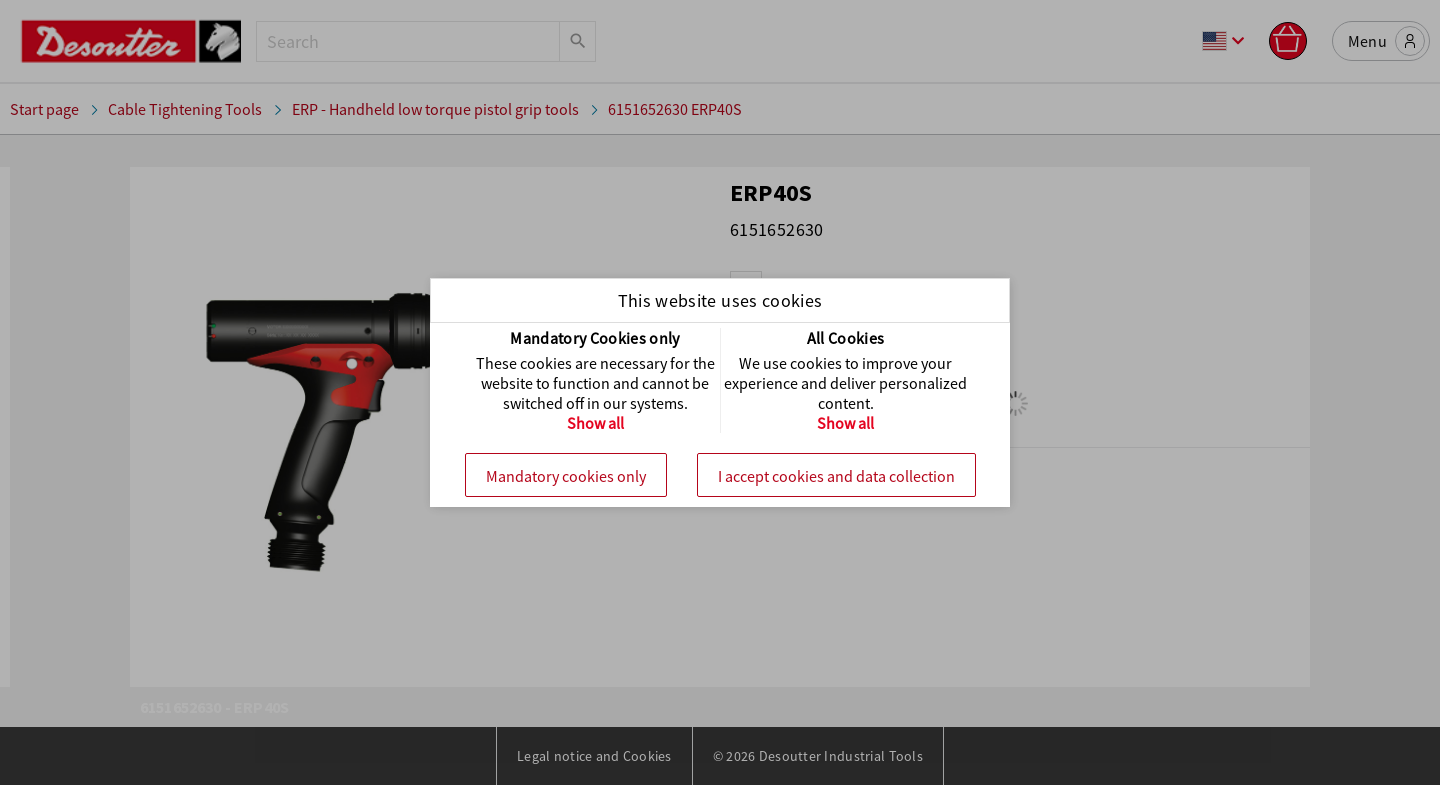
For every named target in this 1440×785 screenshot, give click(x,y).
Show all (595, 423)
